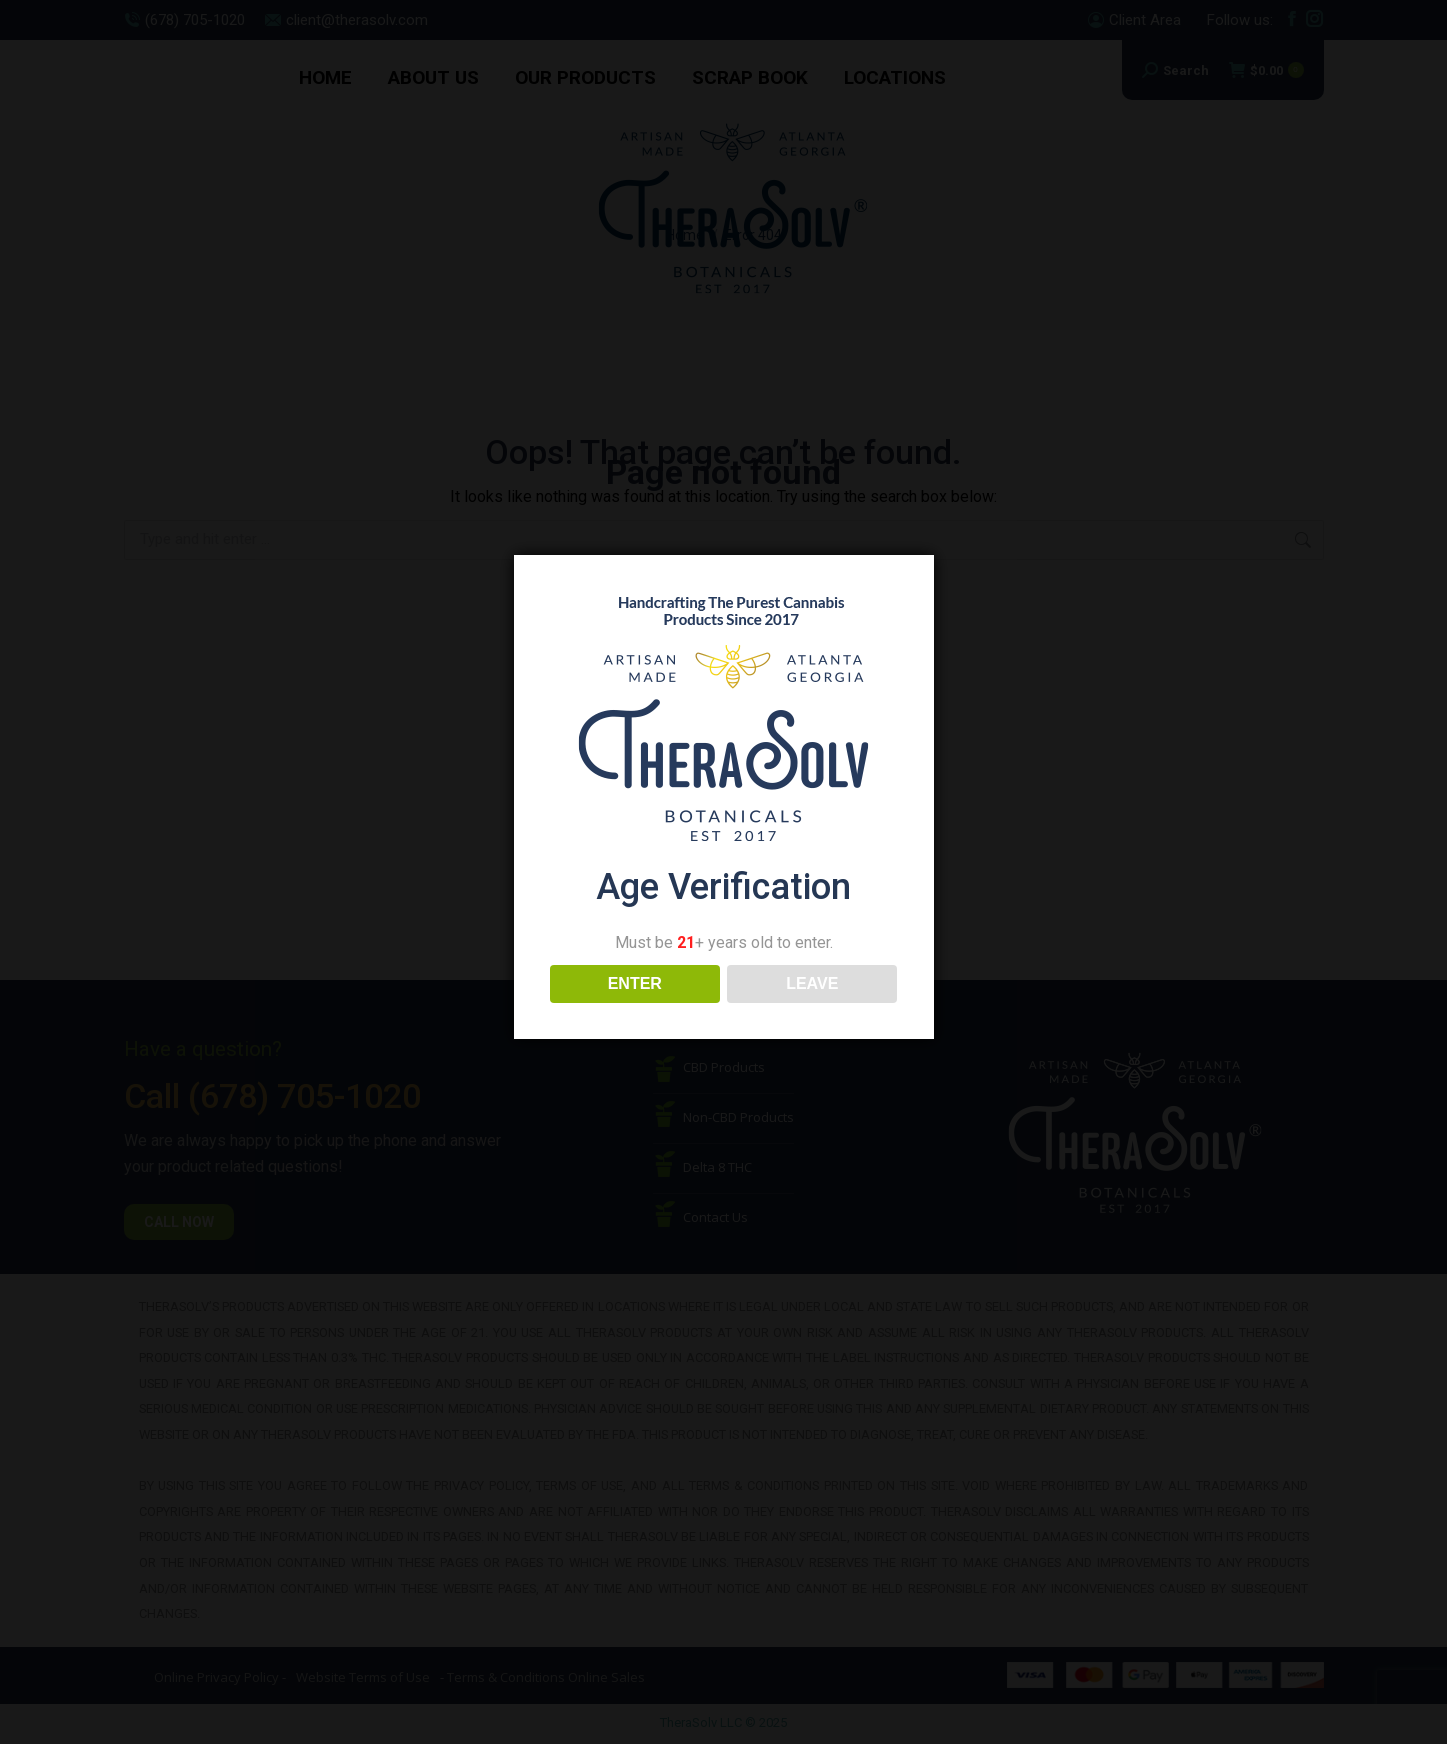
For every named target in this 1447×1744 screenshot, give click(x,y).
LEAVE (812, 983)
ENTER (635, 983)
